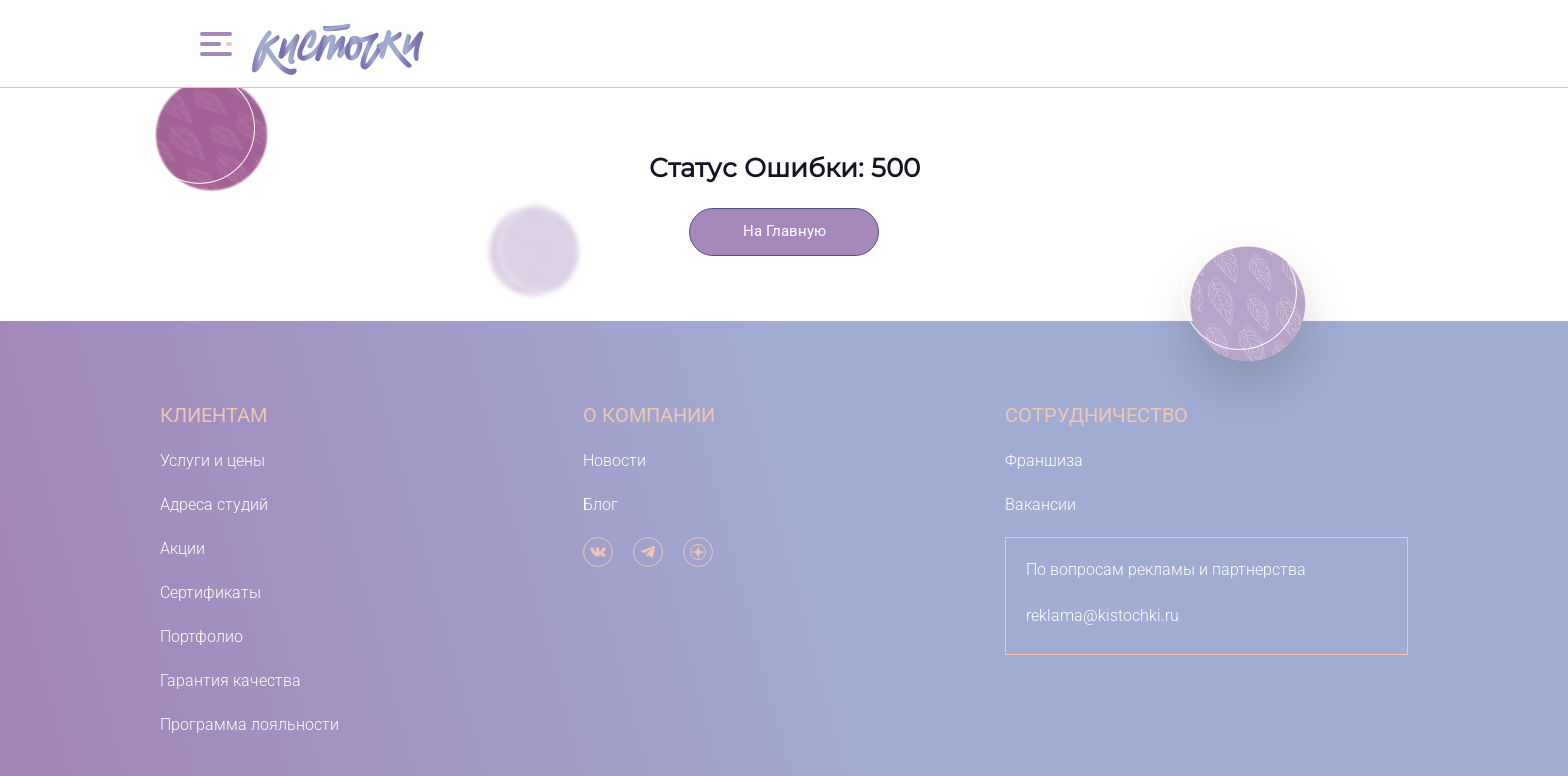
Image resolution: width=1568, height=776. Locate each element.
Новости (614, 460)
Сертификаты (210, 592)
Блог (600, 504)
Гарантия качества (230, 680)
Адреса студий (214, 504)
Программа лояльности (249, 724)
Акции (182, 548)
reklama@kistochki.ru (1102, 615)
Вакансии (1040, 504)
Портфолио (201, 636)
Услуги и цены (212, 460)
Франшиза (1044, 460)
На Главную (784, 231)
